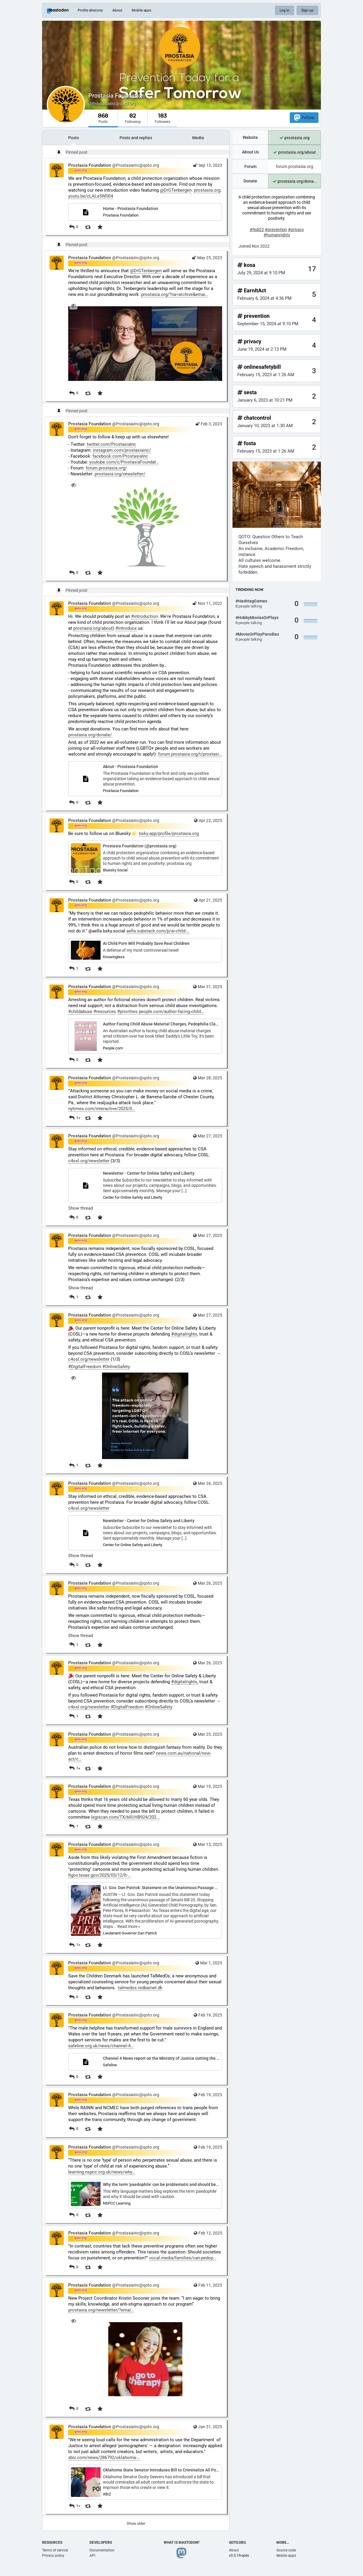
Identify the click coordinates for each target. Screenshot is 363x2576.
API (92, 2555)
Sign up (307, 10)
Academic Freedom (284, 548)
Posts (73, 137)
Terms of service (55, 2550)
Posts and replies (136, 137)
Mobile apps (141, 10)
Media (198, 137)
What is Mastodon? (182, 2542)
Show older (136, 2523)
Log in (284, 10)
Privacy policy (53, 2555)
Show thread (80, 1208)
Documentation (102, 2550)
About (117, 10)
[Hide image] (73, 306)
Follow (304, 117)
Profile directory (90, 10)
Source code (286, 2550)
